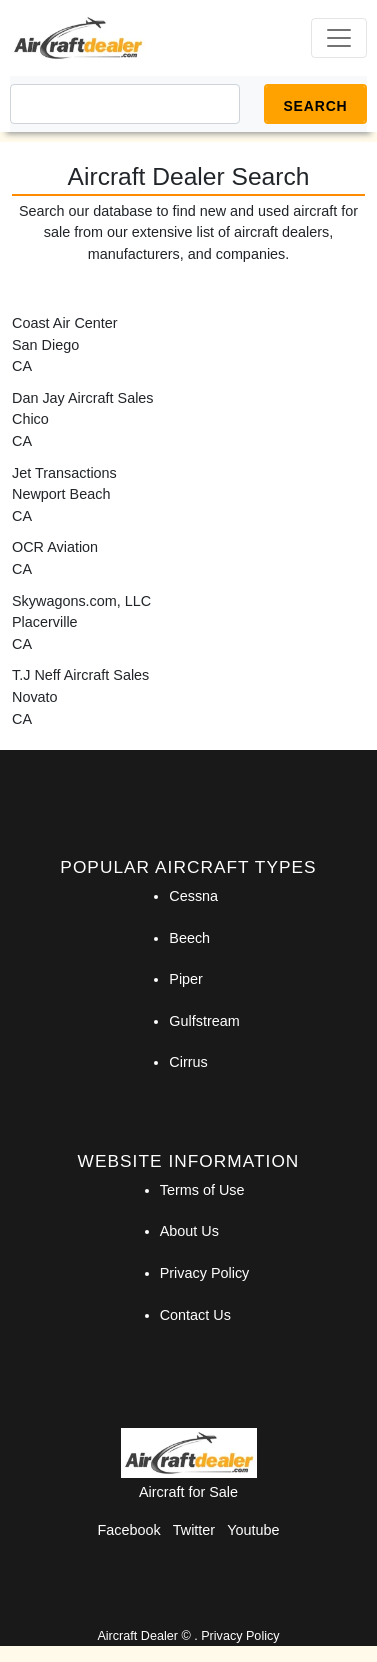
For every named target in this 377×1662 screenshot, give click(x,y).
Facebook (129, 1530)
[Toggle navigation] (339, 38)
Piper (186, 979)
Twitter (194, 1530)
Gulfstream (204, 1021)
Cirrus (188, 1062)
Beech (189, 938)
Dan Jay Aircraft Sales (83, 398)
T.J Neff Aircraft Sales (80, 675)
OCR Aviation (55, 547)
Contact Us (195, 1315)
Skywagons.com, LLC (81, 601)
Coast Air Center (65, 323)
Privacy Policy (205, 1273)
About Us (189, 1231)
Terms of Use (202, 1190)
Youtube (253, 1530)
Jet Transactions (64, 473)
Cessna (193, 896)
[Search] (125, 104)
